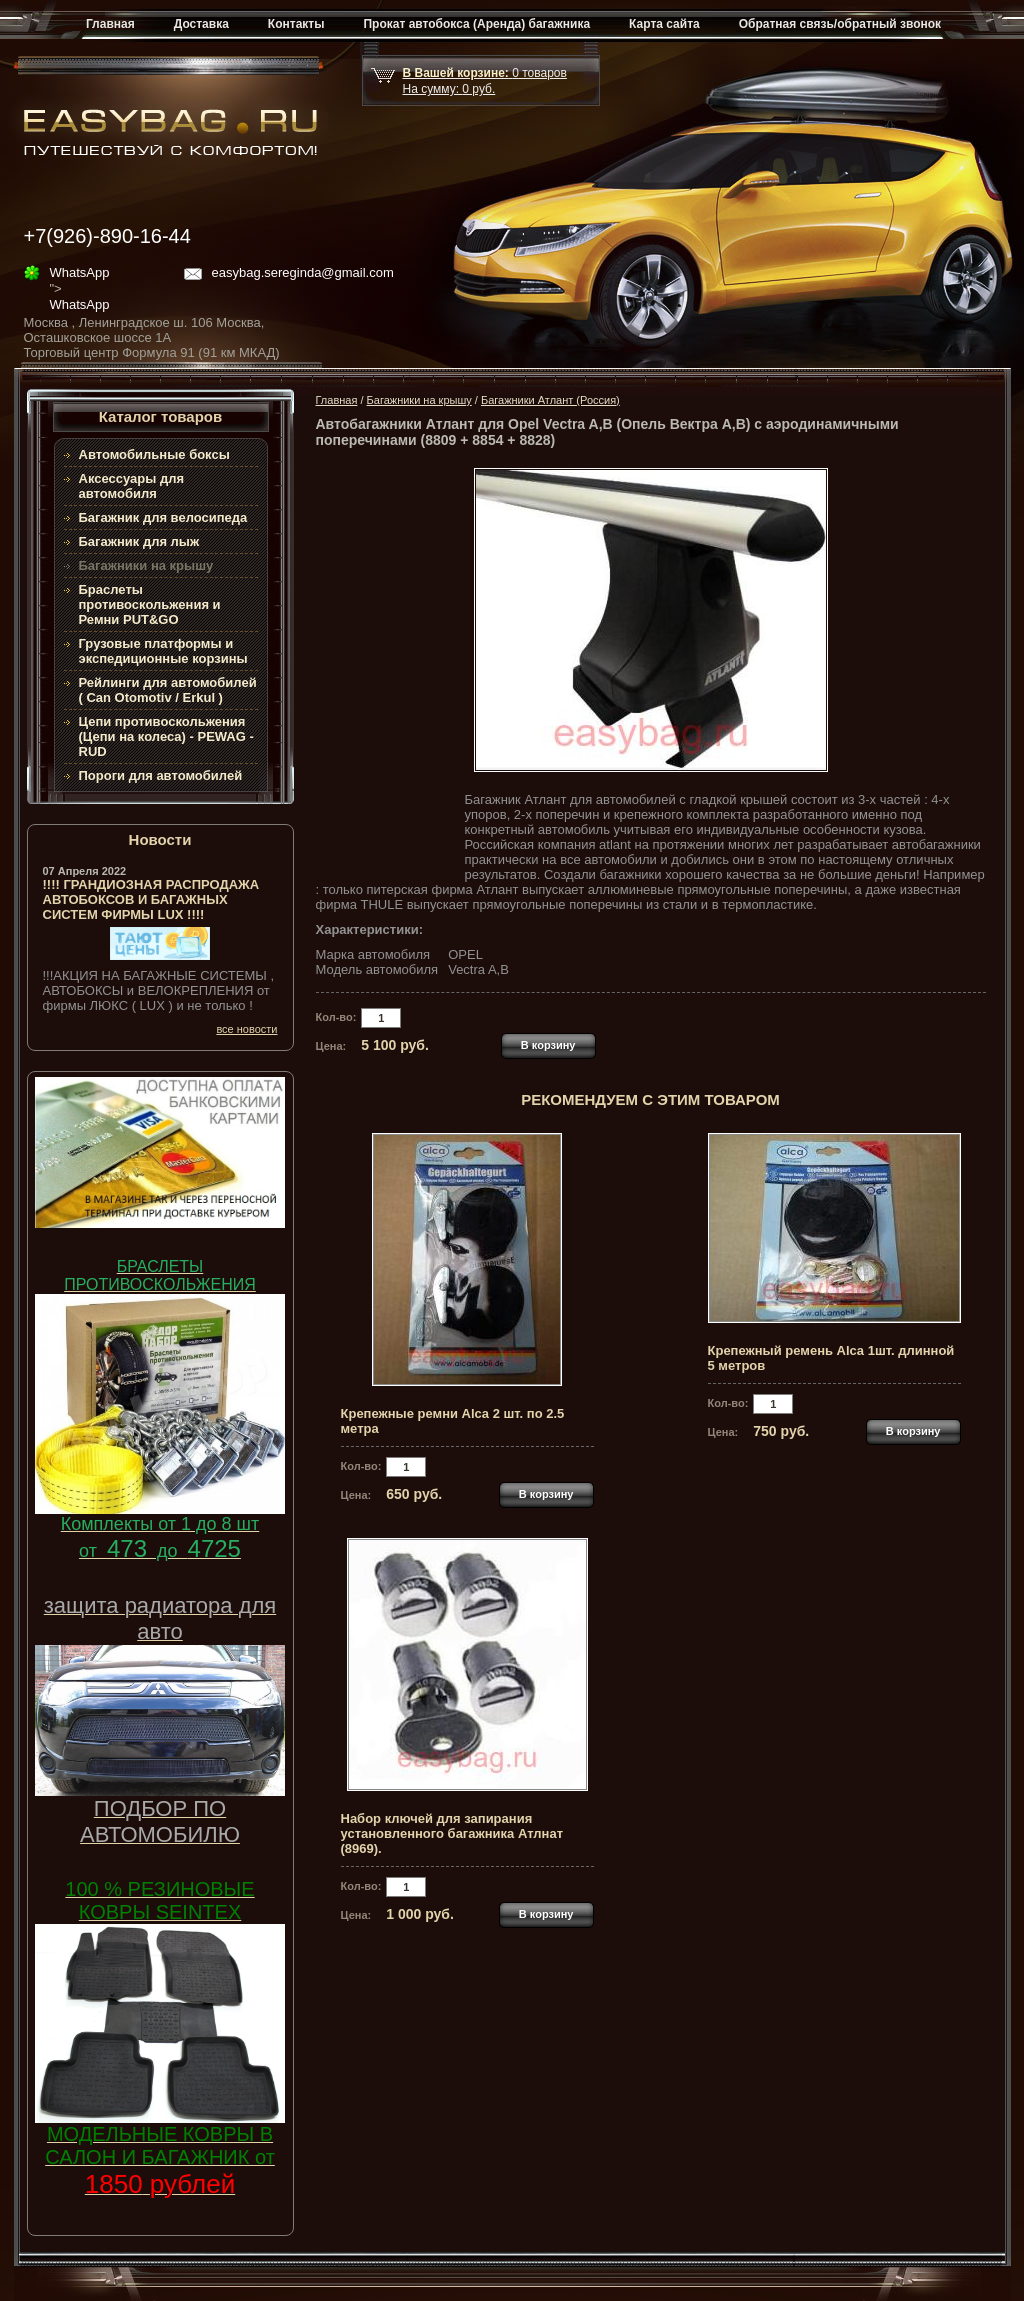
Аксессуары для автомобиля (132, 486)
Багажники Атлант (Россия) (550, 400)
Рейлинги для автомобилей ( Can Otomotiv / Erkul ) (168, 690)
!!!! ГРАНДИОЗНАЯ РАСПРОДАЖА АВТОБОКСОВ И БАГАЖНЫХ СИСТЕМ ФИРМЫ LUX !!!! (151, 899)
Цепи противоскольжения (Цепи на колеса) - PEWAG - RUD (166, 736)
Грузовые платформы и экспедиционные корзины (163, 651)
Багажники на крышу (419, 400)
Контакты (296, 24)
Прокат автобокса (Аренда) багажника (476, 24)
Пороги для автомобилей (161, 775)
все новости (246, 1029)
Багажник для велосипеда (163, 517)
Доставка (201, 24)
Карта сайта (664, 24)
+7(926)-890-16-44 (107, 236)
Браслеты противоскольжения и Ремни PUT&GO (150, 604)
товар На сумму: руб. (485, 81)
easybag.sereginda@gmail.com (303, 272)
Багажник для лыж (139, 541)
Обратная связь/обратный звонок (840, 24)
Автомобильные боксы (154, 454)
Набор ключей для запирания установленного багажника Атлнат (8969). (452, 1833)
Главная (110, 24)
